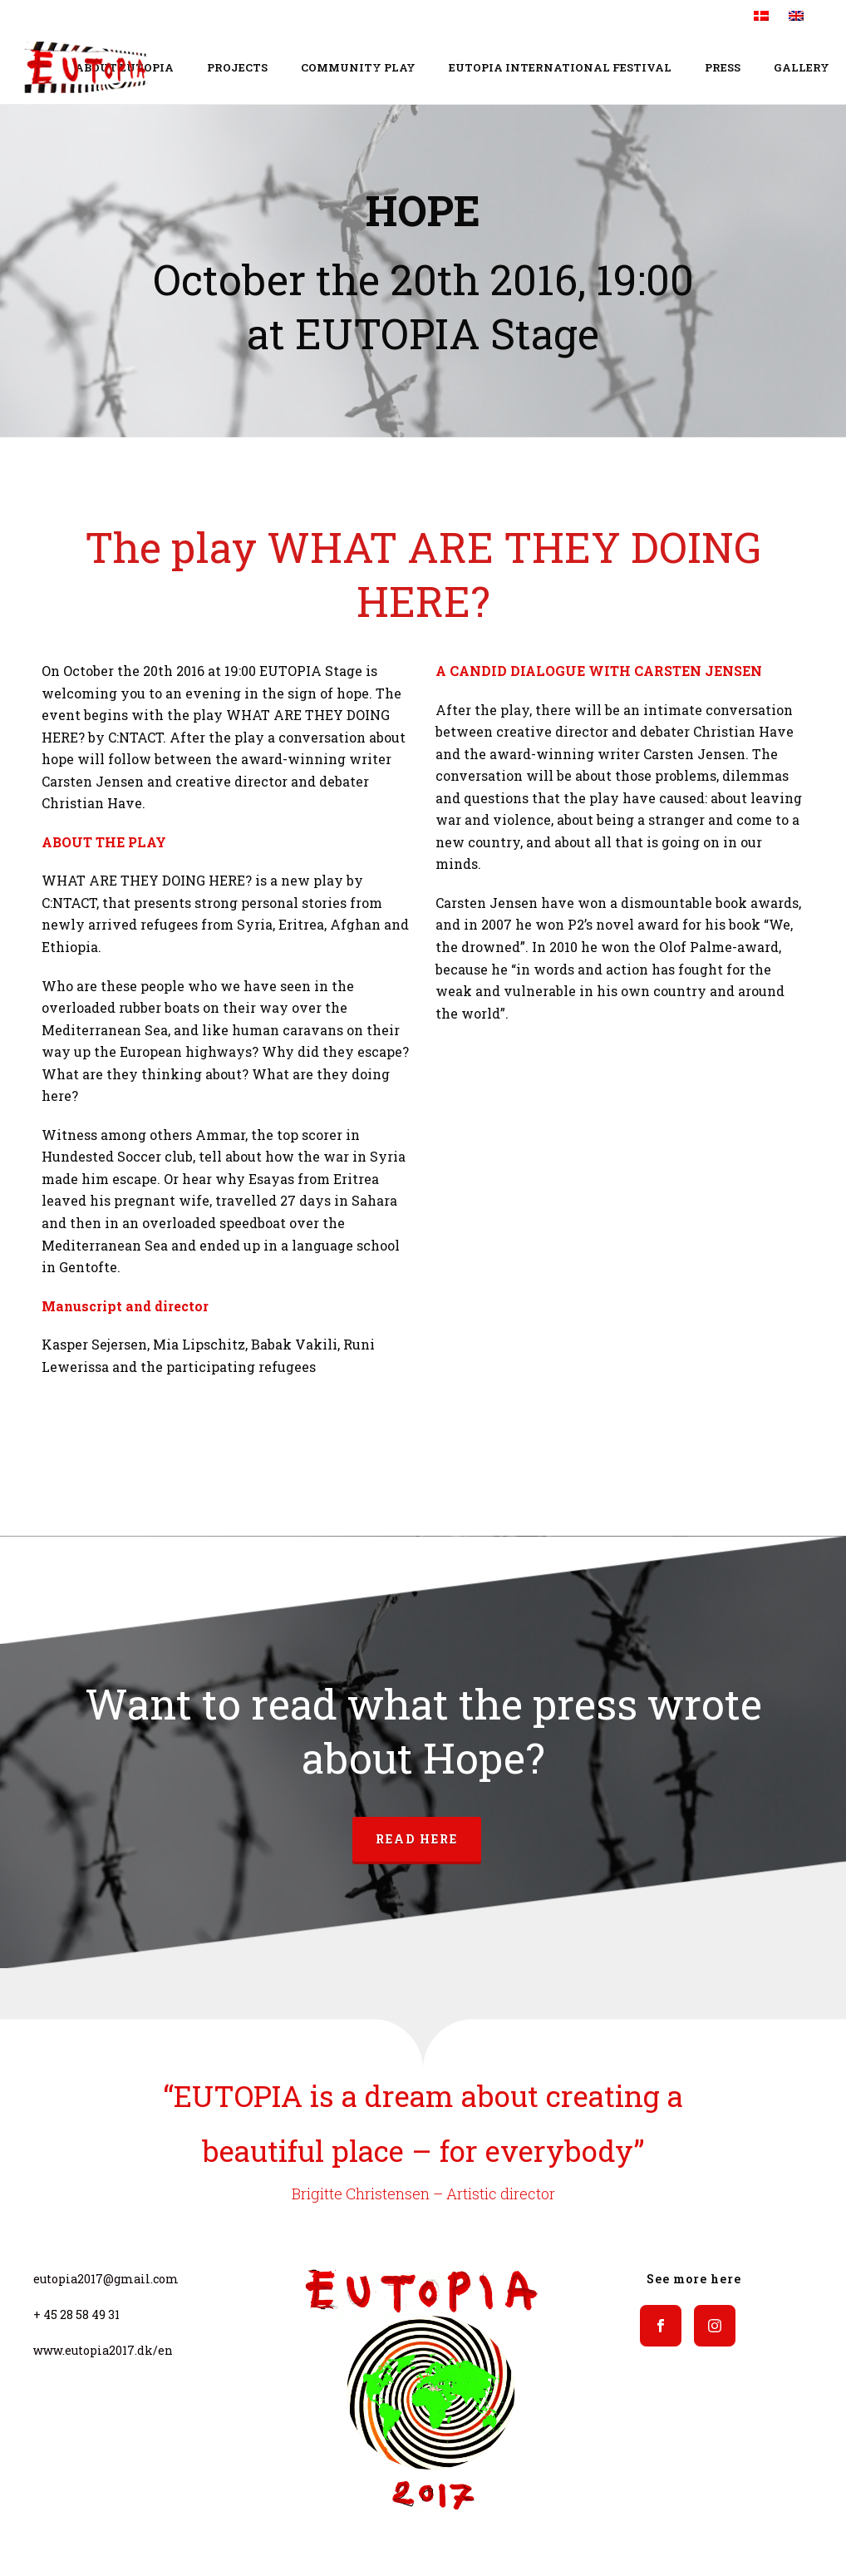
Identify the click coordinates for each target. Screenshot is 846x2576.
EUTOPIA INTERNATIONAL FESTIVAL (560, 67)
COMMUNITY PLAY (358, 67)
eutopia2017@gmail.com (106, 2279)
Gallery (801, 67)
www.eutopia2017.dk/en (103, 2350)
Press (722, 67)
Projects (237, 67)
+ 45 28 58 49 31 (76, 2314)
